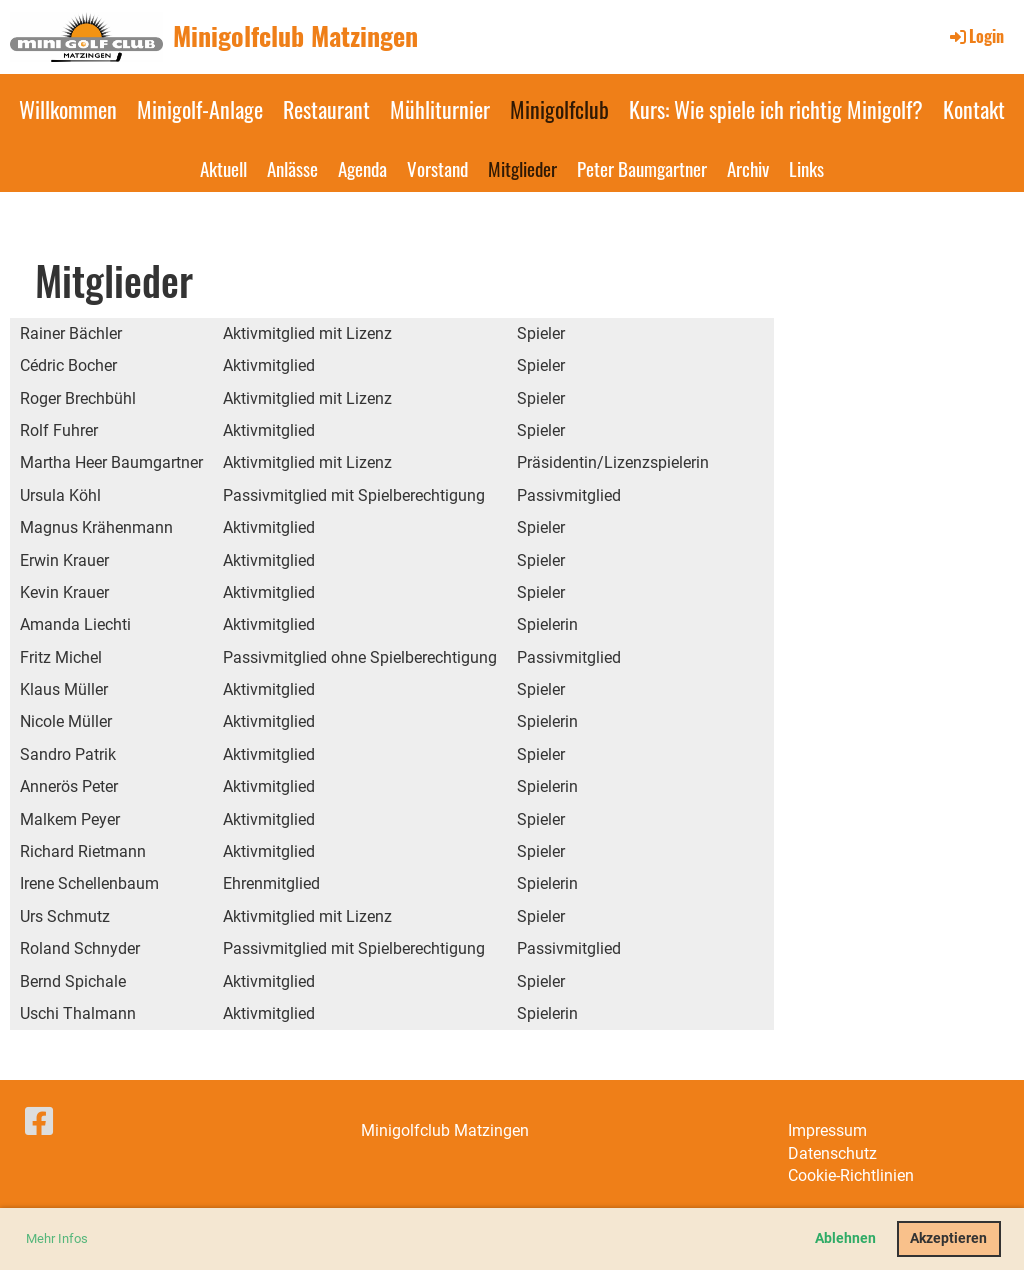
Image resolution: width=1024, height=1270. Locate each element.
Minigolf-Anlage (200, 109)
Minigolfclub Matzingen (295, 36)
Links (806, 168)
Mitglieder (522, 168)
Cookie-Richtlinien (851, 1175)
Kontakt (974, 109)
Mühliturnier (440, 109)
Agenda (362, 168)
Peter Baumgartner (642, 168)
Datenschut (828, 1153)
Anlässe (292, 168)
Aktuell (223, 168)
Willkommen (68, 109)
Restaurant (326, 109)
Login (975, 36)
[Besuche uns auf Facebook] (39, 1122)
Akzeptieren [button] (948, 1238)
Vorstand (437, 168)
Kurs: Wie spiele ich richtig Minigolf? (776, 109)
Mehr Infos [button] (57, 1238)
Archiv (748, 168)
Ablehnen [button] (845, 1238)
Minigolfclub (559, 109)
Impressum (827, 1130)
